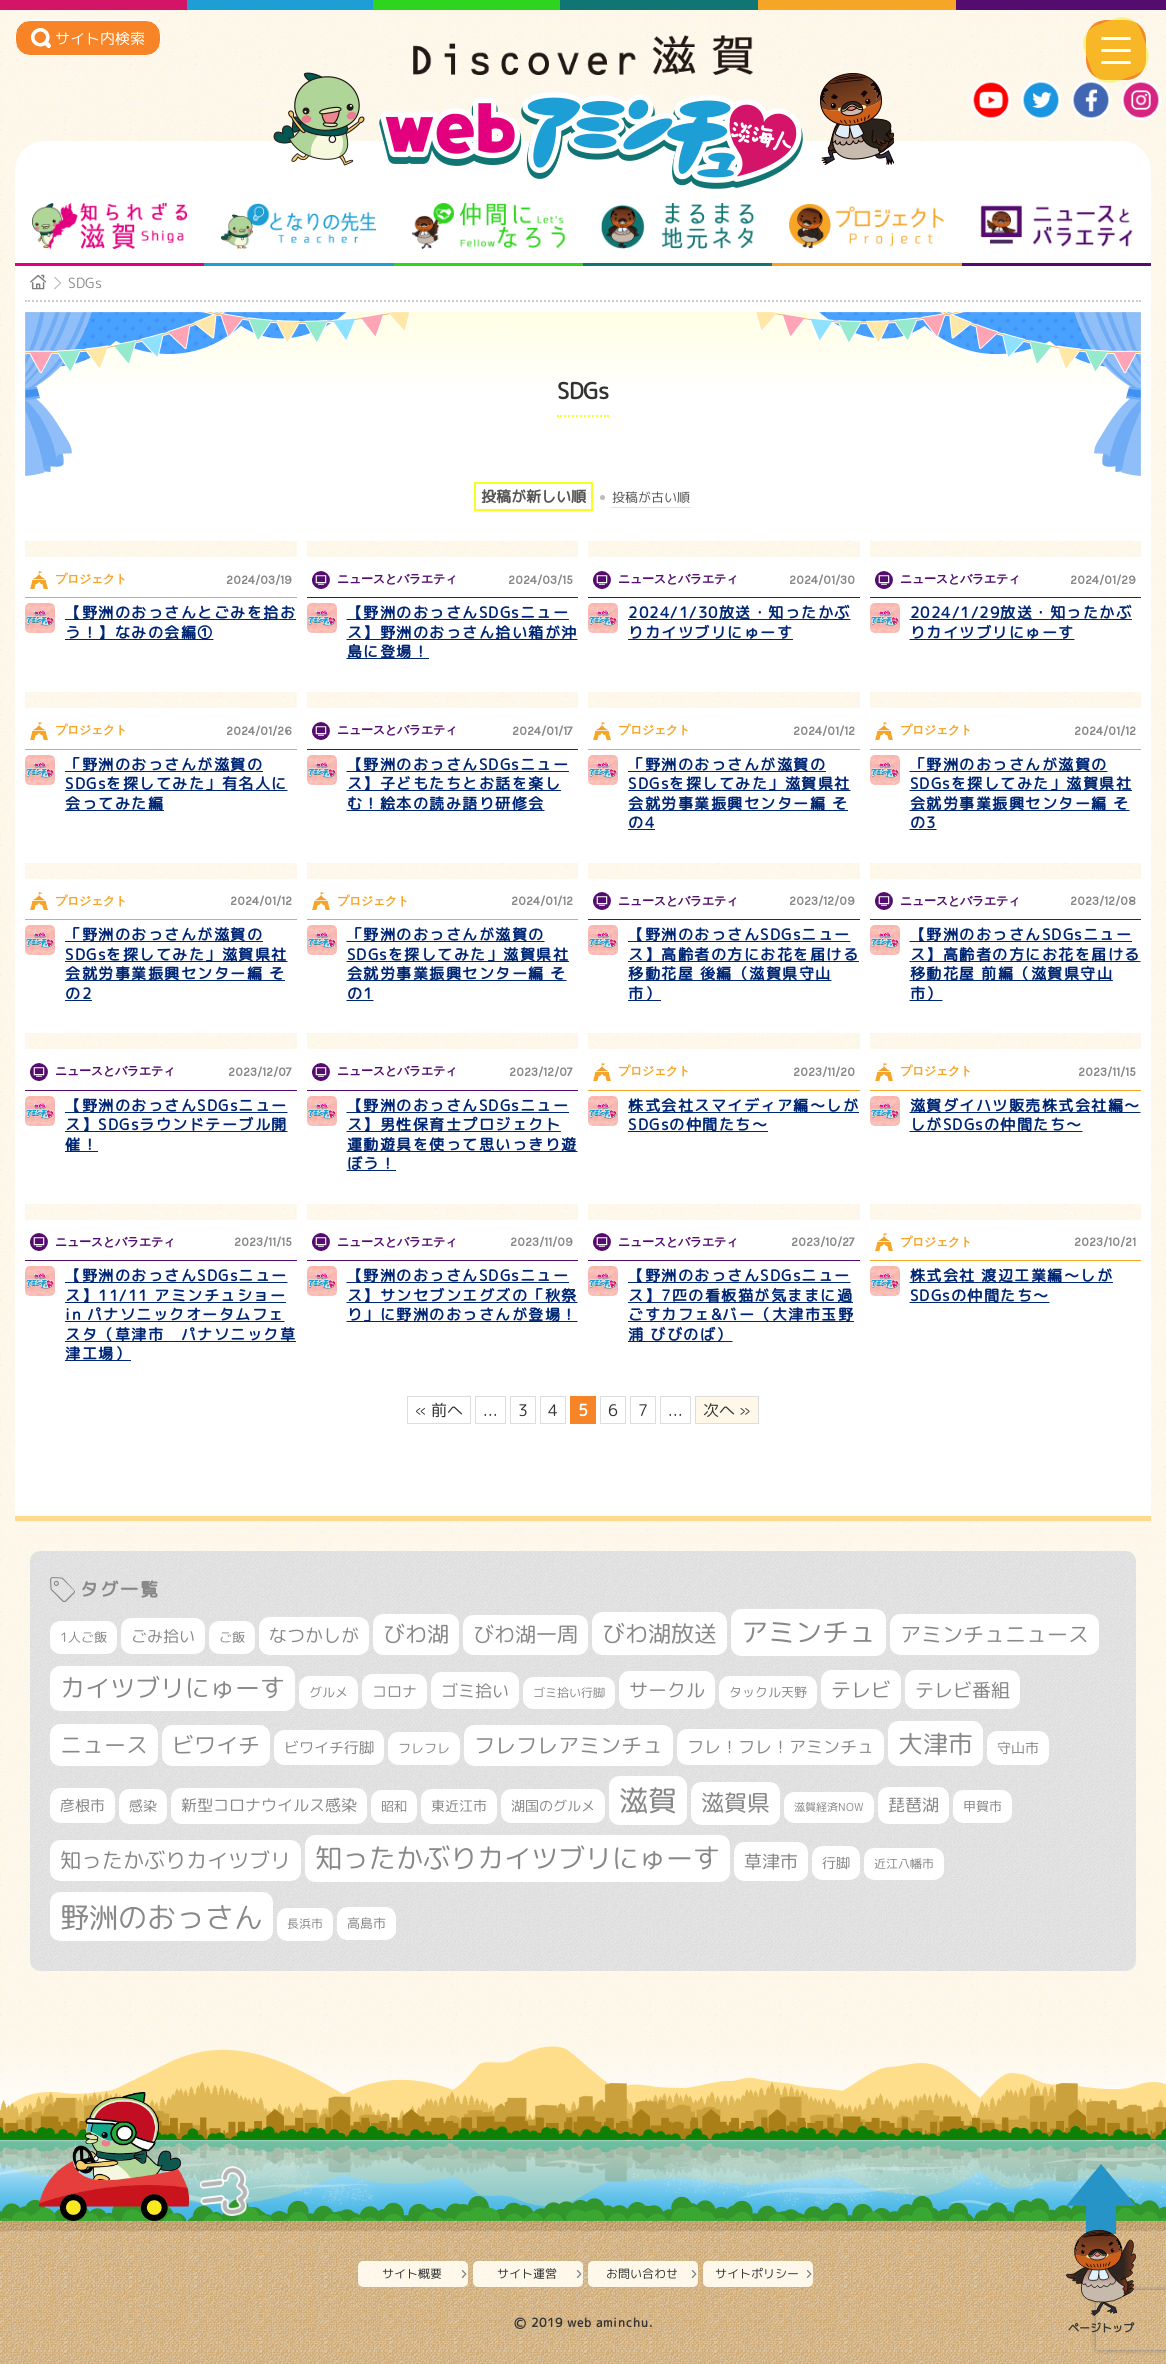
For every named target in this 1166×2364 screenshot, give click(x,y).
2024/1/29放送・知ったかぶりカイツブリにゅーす (1021, 622)
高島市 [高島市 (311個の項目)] (366, 1923)
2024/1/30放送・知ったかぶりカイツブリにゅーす (739, 622)
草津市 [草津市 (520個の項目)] (771, 1861)
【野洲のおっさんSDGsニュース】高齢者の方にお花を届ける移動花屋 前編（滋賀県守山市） (1025, 964)
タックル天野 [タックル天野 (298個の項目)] (768, 1692)
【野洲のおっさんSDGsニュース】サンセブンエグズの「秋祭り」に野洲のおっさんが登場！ (462, 1295)
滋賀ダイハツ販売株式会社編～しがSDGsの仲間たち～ (1025, 1115)
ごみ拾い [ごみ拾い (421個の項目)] (163, 1636)
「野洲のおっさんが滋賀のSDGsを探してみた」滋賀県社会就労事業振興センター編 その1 (458, 964)
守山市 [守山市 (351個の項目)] (1018, 1748)
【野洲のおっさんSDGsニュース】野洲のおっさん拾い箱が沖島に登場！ (462, 632)
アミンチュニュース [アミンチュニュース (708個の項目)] (994, 1634)
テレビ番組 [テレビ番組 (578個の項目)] (962, 1689)
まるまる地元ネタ (677, 226)
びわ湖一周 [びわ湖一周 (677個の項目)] (525, 1634)
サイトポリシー (757, 2273)
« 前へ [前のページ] (439, 1410)
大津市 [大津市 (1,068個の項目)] (935, 1743)
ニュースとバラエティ (1056, 226)
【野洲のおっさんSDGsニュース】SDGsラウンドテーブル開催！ (176, 1125)
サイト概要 (412, 2273)
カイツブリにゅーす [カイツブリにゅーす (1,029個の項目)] (172, 1687)
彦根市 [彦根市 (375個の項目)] (82, 1805)
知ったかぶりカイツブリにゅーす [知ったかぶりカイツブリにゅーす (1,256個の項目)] (517, 1858)
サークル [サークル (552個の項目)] (667, 1690)
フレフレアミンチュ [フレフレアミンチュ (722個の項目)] (568, 1745)
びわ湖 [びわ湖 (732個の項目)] (416, 1634)
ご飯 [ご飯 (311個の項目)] (232, 1637)
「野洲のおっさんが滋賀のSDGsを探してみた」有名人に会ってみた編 (176, 784)
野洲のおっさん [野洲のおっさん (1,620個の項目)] (161, 1916)
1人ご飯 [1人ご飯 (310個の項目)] (83, 1637)
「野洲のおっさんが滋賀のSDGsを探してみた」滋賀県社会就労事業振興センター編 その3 (1021, 794)
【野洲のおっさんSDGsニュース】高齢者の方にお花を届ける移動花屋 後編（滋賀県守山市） (743, 964)
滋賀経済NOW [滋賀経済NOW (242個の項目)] (829, 1807)
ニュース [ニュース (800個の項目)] (104, 1744)
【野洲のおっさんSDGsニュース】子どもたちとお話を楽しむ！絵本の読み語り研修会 (458, 784)
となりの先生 (298, 226)
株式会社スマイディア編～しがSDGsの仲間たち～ (743, 1115)
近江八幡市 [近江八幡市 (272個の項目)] (904, 1863)
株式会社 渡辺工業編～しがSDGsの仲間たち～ (1012, 1285)
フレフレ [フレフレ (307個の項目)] (424, 1748)
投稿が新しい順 (533, 496)
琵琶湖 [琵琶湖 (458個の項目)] (913, 1804)
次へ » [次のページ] (727, 1410)
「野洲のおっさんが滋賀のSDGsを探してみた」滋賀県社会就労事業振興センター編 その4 (739, 794)
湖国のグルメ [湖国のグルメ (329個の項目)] (553, 1805)
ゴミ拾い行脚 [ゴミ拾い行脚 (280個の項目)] (569, 1692)
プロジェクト (866, 226)
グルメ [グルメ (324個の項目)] (328, 1692)
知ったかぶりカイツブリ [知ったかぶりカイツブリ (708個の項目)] (175, 1860)
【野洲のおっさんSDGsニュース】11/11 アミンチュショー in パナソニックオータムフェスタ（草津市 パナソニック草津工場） (180, 1314)
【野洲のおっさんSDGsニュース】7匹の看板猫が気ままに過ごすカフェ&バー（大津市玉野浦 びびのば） (741, 1305)
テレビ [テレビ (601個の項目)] (861, 1689)
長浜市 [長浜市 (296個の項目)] (305, 1923)
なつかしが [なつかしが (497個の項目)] (314, 1635)
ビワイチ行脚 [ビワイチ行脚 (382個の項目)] (329, 1747)
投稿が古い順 (651, 497)
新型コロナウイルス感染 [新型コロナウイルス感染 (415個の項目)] (269, 1805)
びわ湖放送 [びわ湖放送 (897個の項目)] (659, 1633)
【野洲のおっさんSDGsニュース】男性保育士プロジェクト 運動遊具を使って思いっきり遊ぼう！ (462, 1135)
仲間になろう (488, 226)
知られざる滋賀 (109, 226)
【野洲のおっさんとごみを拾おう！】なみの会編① (180, 622)
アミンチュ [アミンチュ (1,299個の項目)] (808, 1632)
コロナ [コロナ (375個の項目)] (394, 1691)
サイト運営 (527, 2273)
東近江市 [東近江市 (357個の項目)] (459, 1806)
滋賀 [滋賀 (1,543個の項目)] (648, 1800)
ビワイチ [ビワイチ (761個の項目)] (216, 1745)
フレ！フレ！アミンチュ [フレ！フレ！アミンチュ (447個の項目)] (780, 1746)
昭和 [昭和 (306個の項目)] (394, 1806)
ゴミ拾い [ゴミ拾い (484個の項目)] (475, 1690)
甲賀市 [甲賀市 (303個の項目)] (982, 1806)
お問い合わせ (642, 2273)
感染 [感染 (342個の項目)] (143, 1806)
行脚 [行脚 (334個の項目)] (836, 1862)
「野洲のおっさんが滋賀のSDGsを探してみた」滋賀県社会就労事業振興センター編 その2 (176, 964)
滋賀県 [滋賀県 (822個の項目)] (735, 1802)
